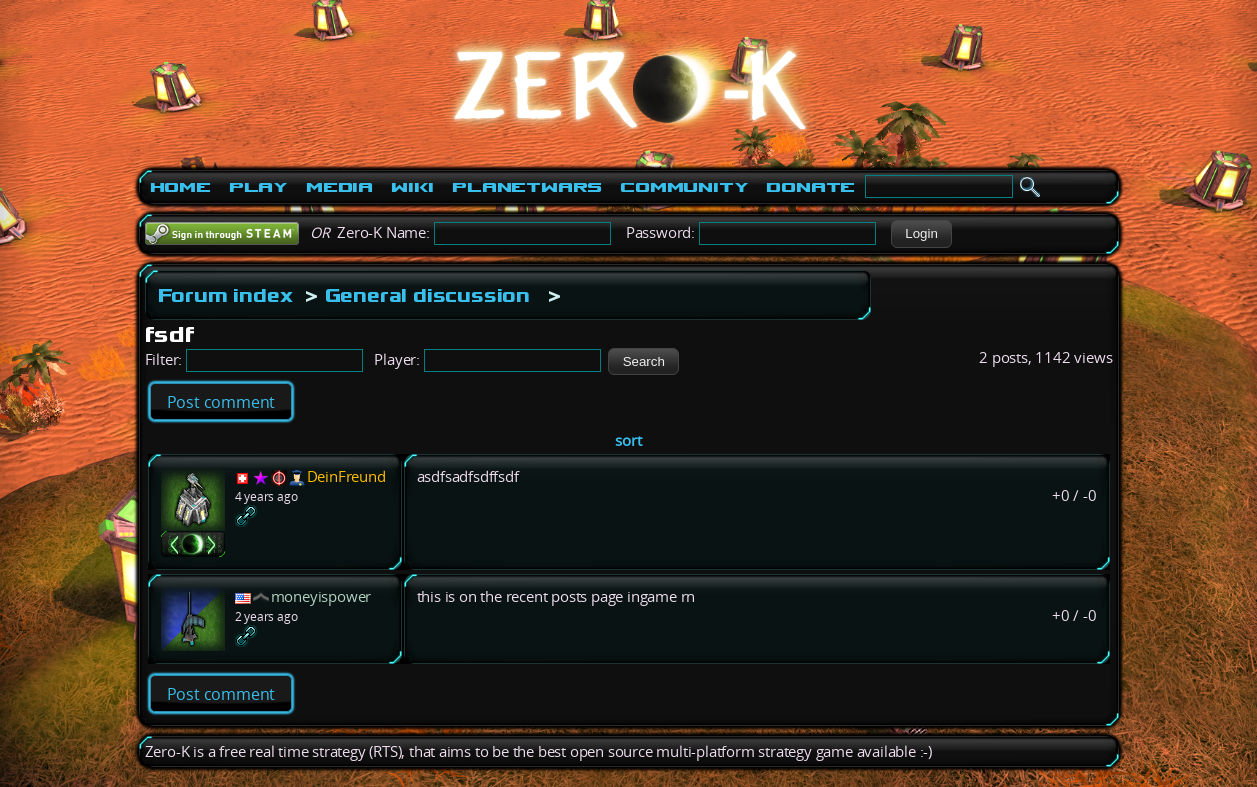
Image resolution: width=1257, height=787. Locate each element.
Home (180, 187)
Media (339, 187)
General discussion (427, 295)
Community (684, 187)
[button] (921, 234)
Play (258, 187)
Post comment (221, 402)
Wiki (412, 187)
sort (628, 440)
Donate (810, 187)
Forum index (225, 295)
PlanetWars (527, 187)
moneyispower (321, 596)
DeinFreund (346, 476)
